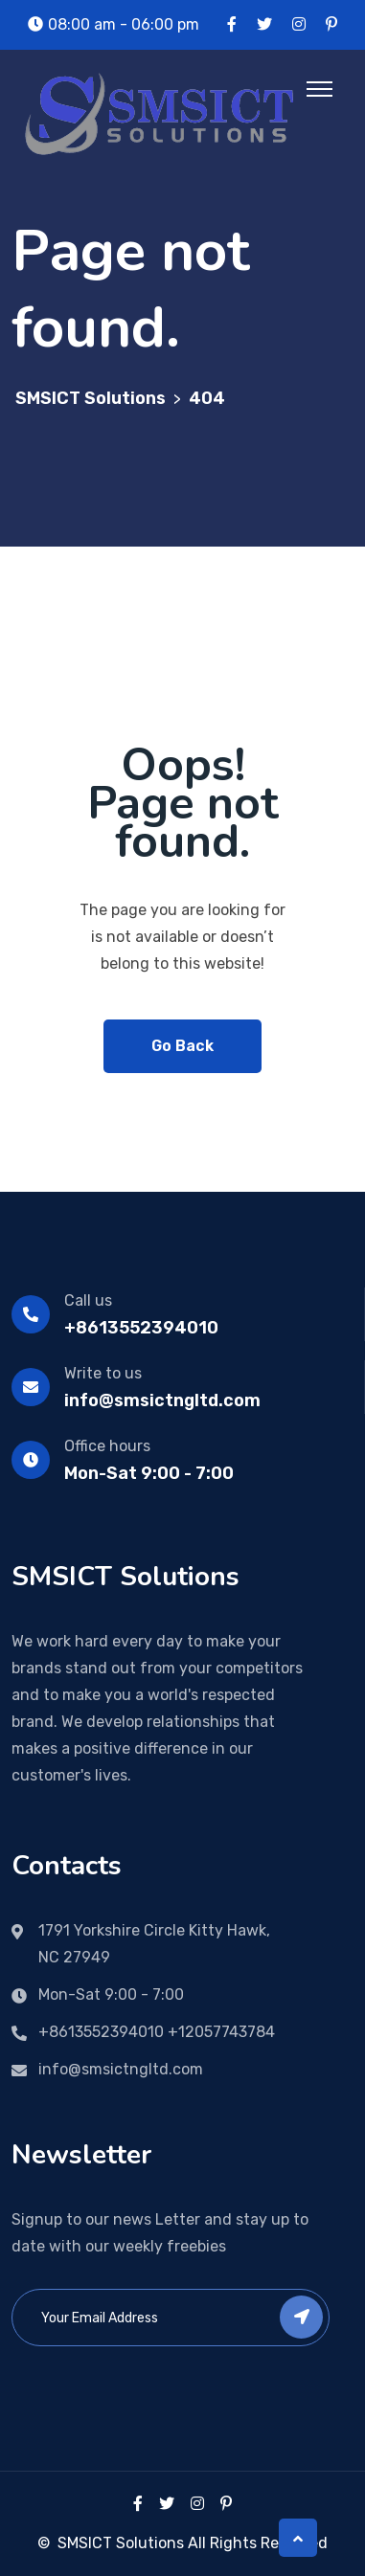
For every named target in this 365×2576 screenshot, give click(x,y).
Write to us (103, 1373)
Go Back (182, 1046)
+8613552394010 (141, 1327)
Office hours (107, 1446)
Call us (88, 1300)
